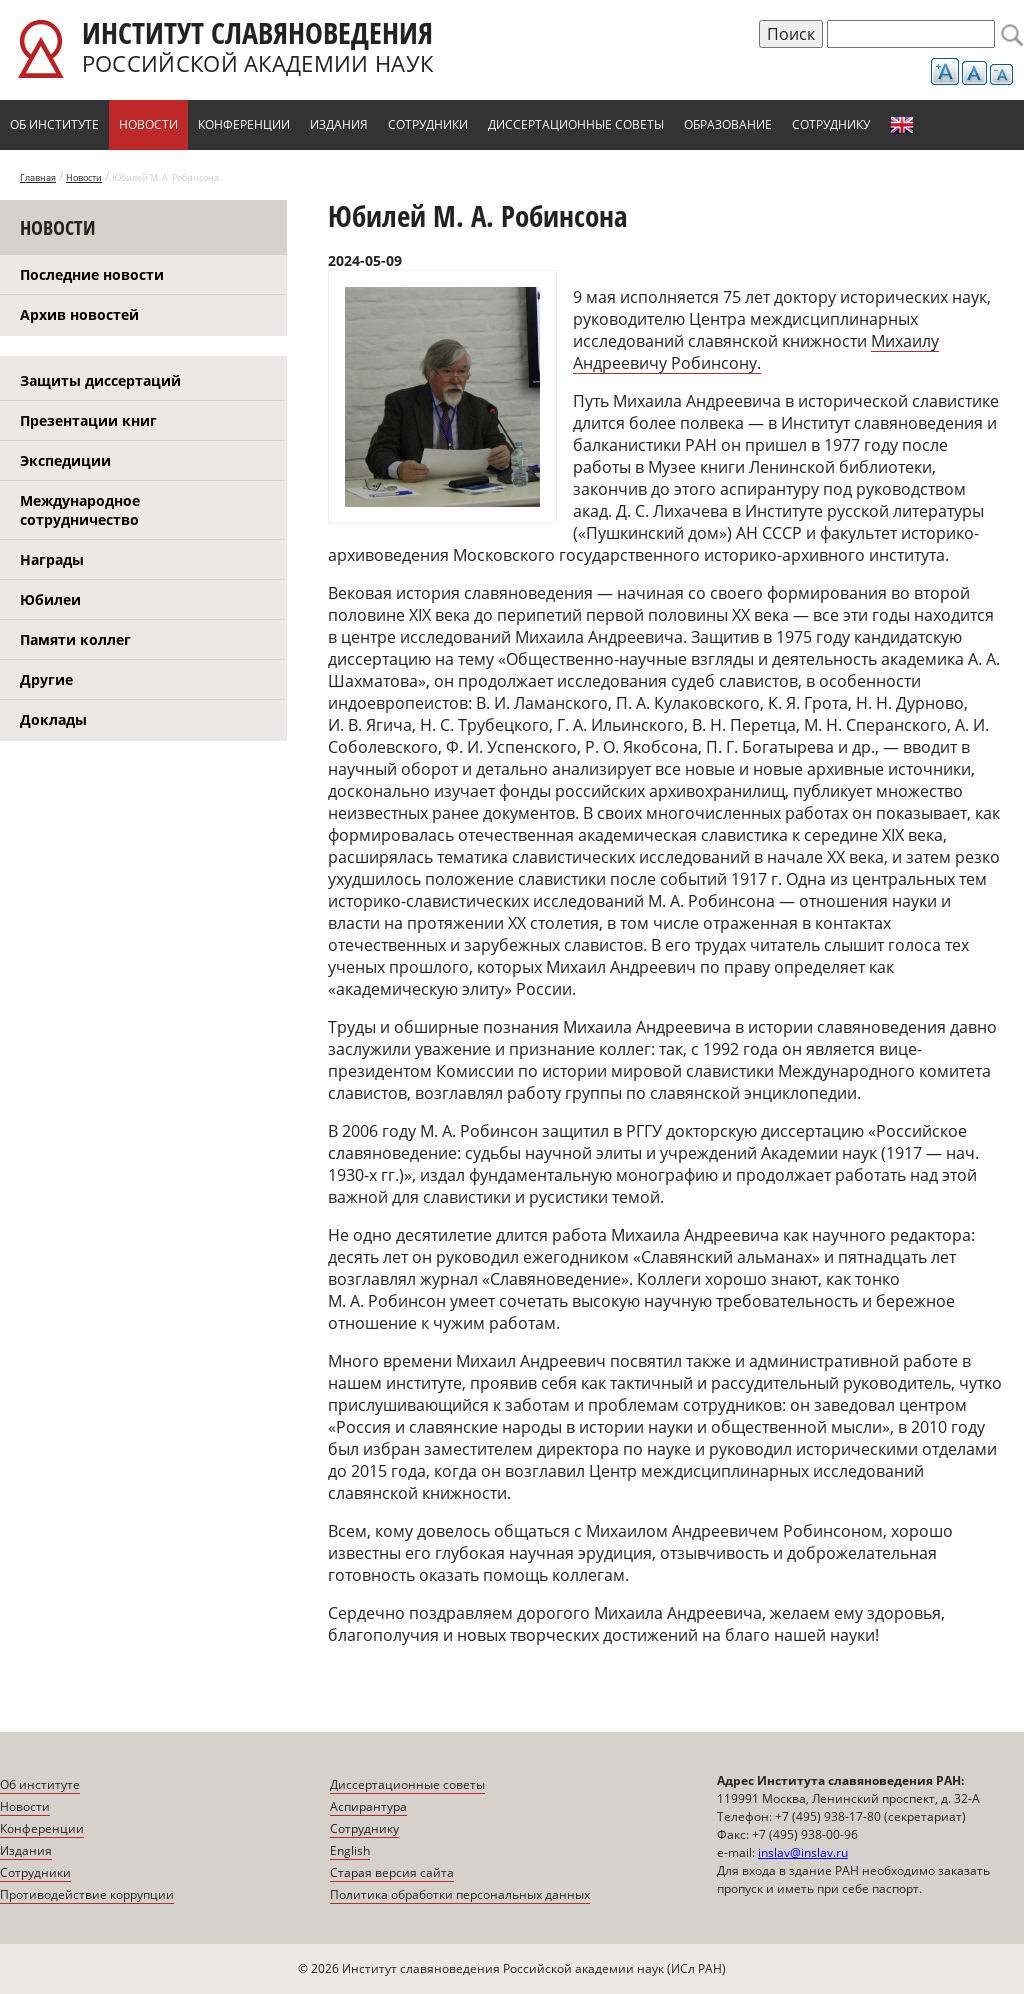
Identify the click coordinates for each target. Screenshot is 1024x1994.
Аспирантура (368, 1806)
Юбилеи (50, 599)
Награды (52, 559)
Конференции (244, 124)
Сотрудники (428, 124)
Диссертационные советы (576, 124)
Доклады (53, 719)
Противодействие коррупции (87, 1894)
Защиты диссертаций (100, 380)
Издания (339, 124)
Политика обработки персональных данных (460, 1894)
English (902, 125)
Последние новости (92, 274)
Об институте (54, 124)
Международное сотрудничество (80, 510)
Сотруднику (831, 124)
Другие (46, 679)
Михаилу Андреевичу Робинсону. (756, 352)
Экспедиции (65, 460)
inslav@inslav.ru (803, 1852)
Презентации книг (88, 420)
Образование (728, 124)
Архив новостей (79, 314)
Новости (148, 124)
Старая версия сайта (392, 1872)
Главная (38, 177)
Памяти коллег (75, 639)
